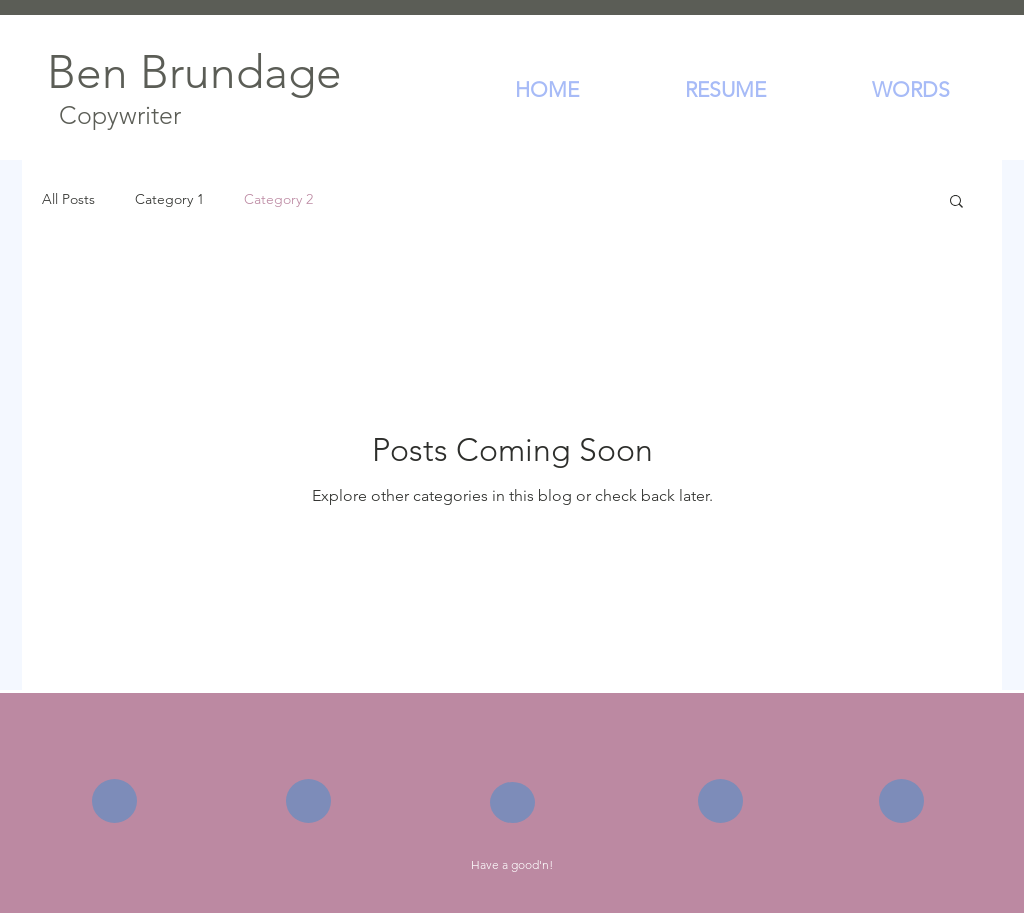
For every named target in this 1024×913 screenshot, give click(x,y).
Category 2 (278, 199)
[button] (956, 202)
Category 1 (169, 199)
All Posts (68, 199)
